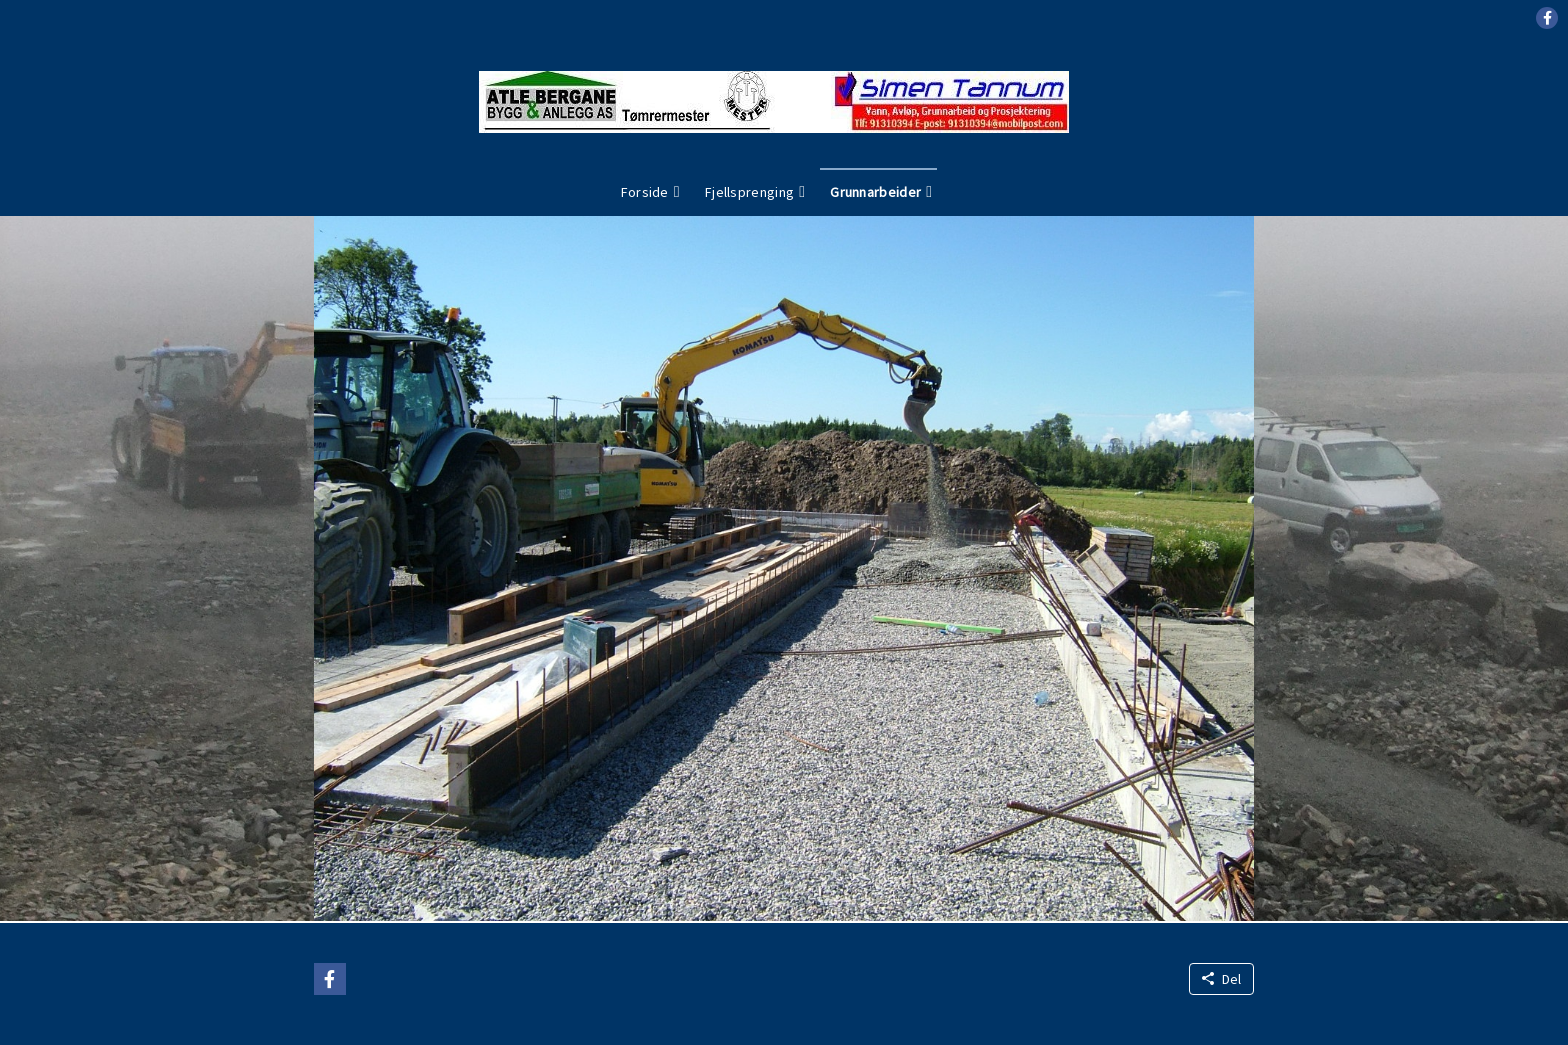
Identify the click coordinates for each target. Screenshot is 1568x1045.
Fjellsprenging (749, 192)
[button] (1547, 18)
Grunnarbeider (875, 192)
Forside (645, 192)
